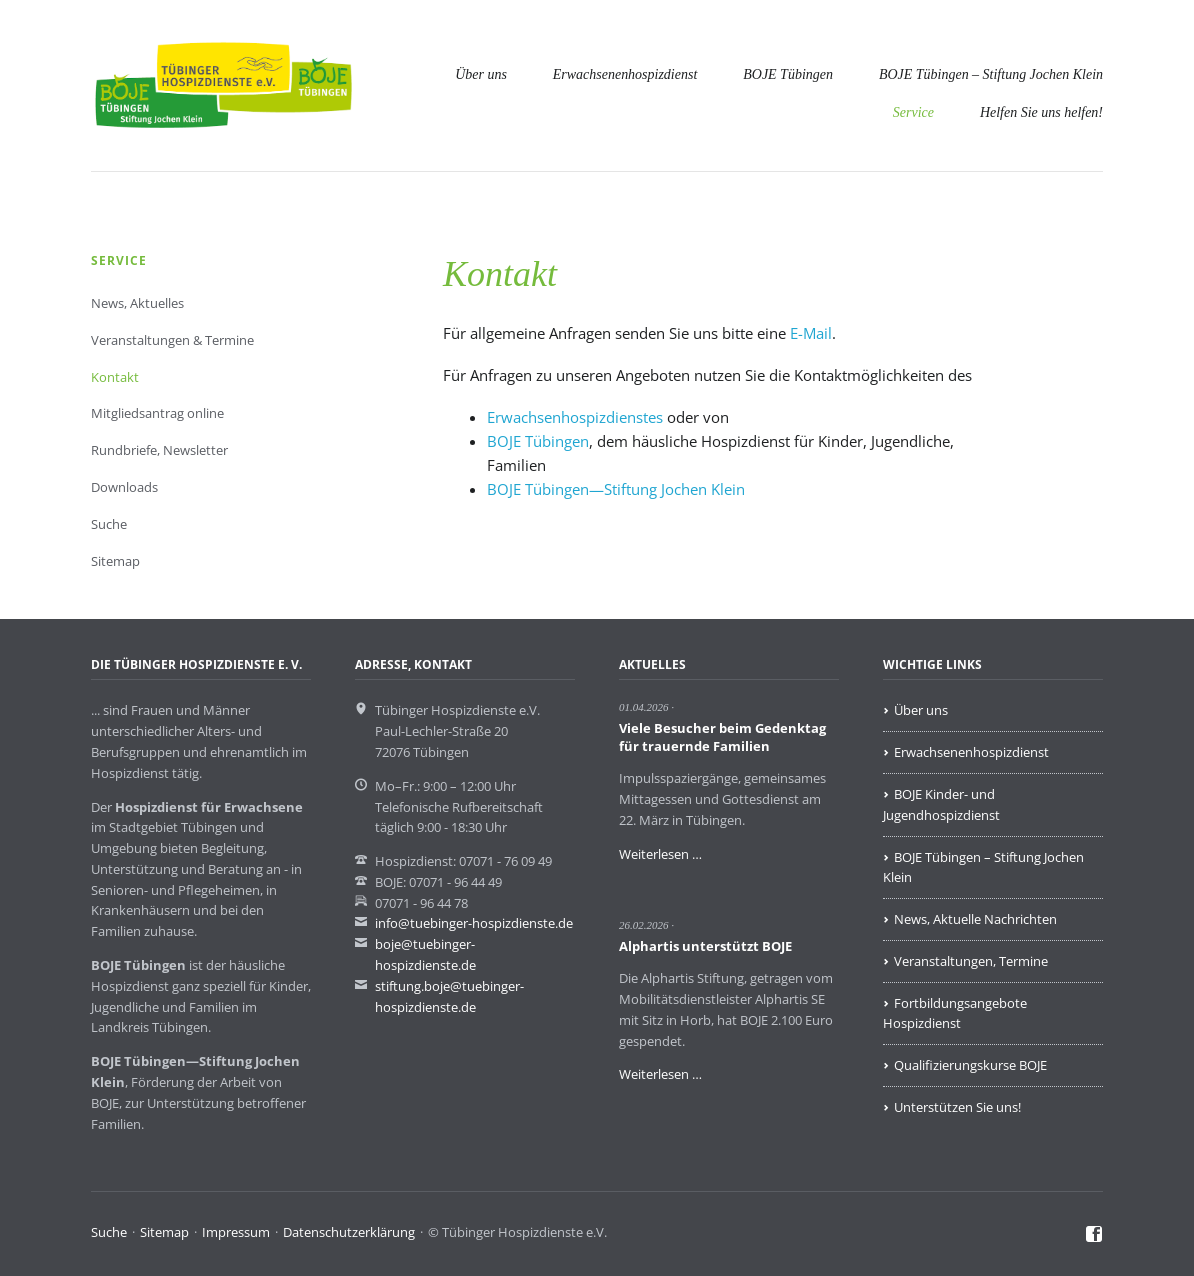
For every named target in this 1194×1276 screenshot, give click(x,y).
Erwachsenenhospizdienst (625, 74)
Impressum (236, 1232)
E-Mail (811, 333)
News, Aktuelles (137, 303)
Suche (109, 524)
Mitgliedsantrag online (157, 413)
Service (913, 112)
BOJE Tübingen (788, 74)
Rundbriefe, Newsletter (159, 450)
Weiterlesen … (660, 854)
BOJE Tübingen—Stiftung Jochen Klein (616, 489)
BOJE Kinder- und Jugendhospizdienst (941, 804)
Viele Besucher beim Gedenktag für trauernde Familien (722, 737)
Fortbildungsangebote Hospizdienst (955, 1013)
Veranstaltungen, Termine (971, 961)
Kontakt (115, 377)
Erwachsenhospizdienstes (575, 417)
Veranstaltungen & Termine (172, 340)
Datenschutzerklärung (349, 1232)
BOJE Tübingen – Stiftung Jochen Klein (991, 74)
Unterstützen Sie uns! (957, 1107)
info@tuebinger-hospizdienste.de (474, 923)
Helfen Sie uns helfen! (1041, 112)
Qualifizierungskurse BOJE (970, 1065)
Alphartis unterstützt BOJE (705, 946)
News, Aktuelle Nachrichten (975, 919)
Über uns (481, 74)
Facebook (1094, 1235)
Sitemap (115, 561)
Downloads (124, 487)
